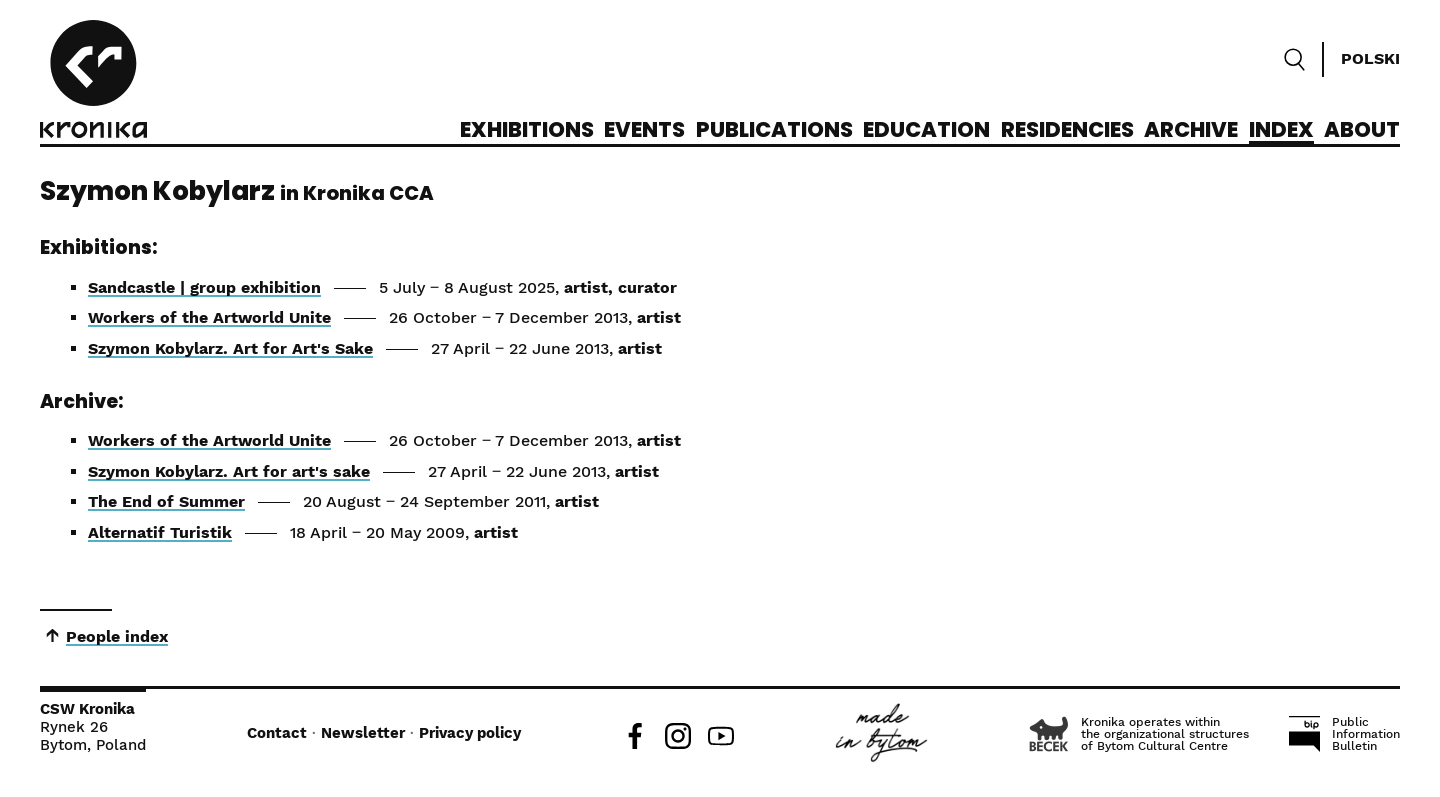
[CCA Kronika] (93, 82)
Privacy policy (470, 733)
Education (926, 131)
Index (1281, 131)
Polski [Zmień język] (1370, 58)
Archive (1191, 131)
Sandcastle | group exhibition (204, 287)
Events (644, 131)
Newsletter (363, 733)
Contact (277, 733)
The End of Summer (166, 501)
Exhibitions (527, 131)
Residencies (1067, 131)
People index (117, 636)
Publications (774, 131)
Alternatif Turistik (160, 532)
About (1362, 131)
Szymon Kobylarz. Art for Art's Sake (230, 348)
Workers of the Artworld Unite (209, 317)
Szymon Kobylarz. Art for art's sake (229, 471)
